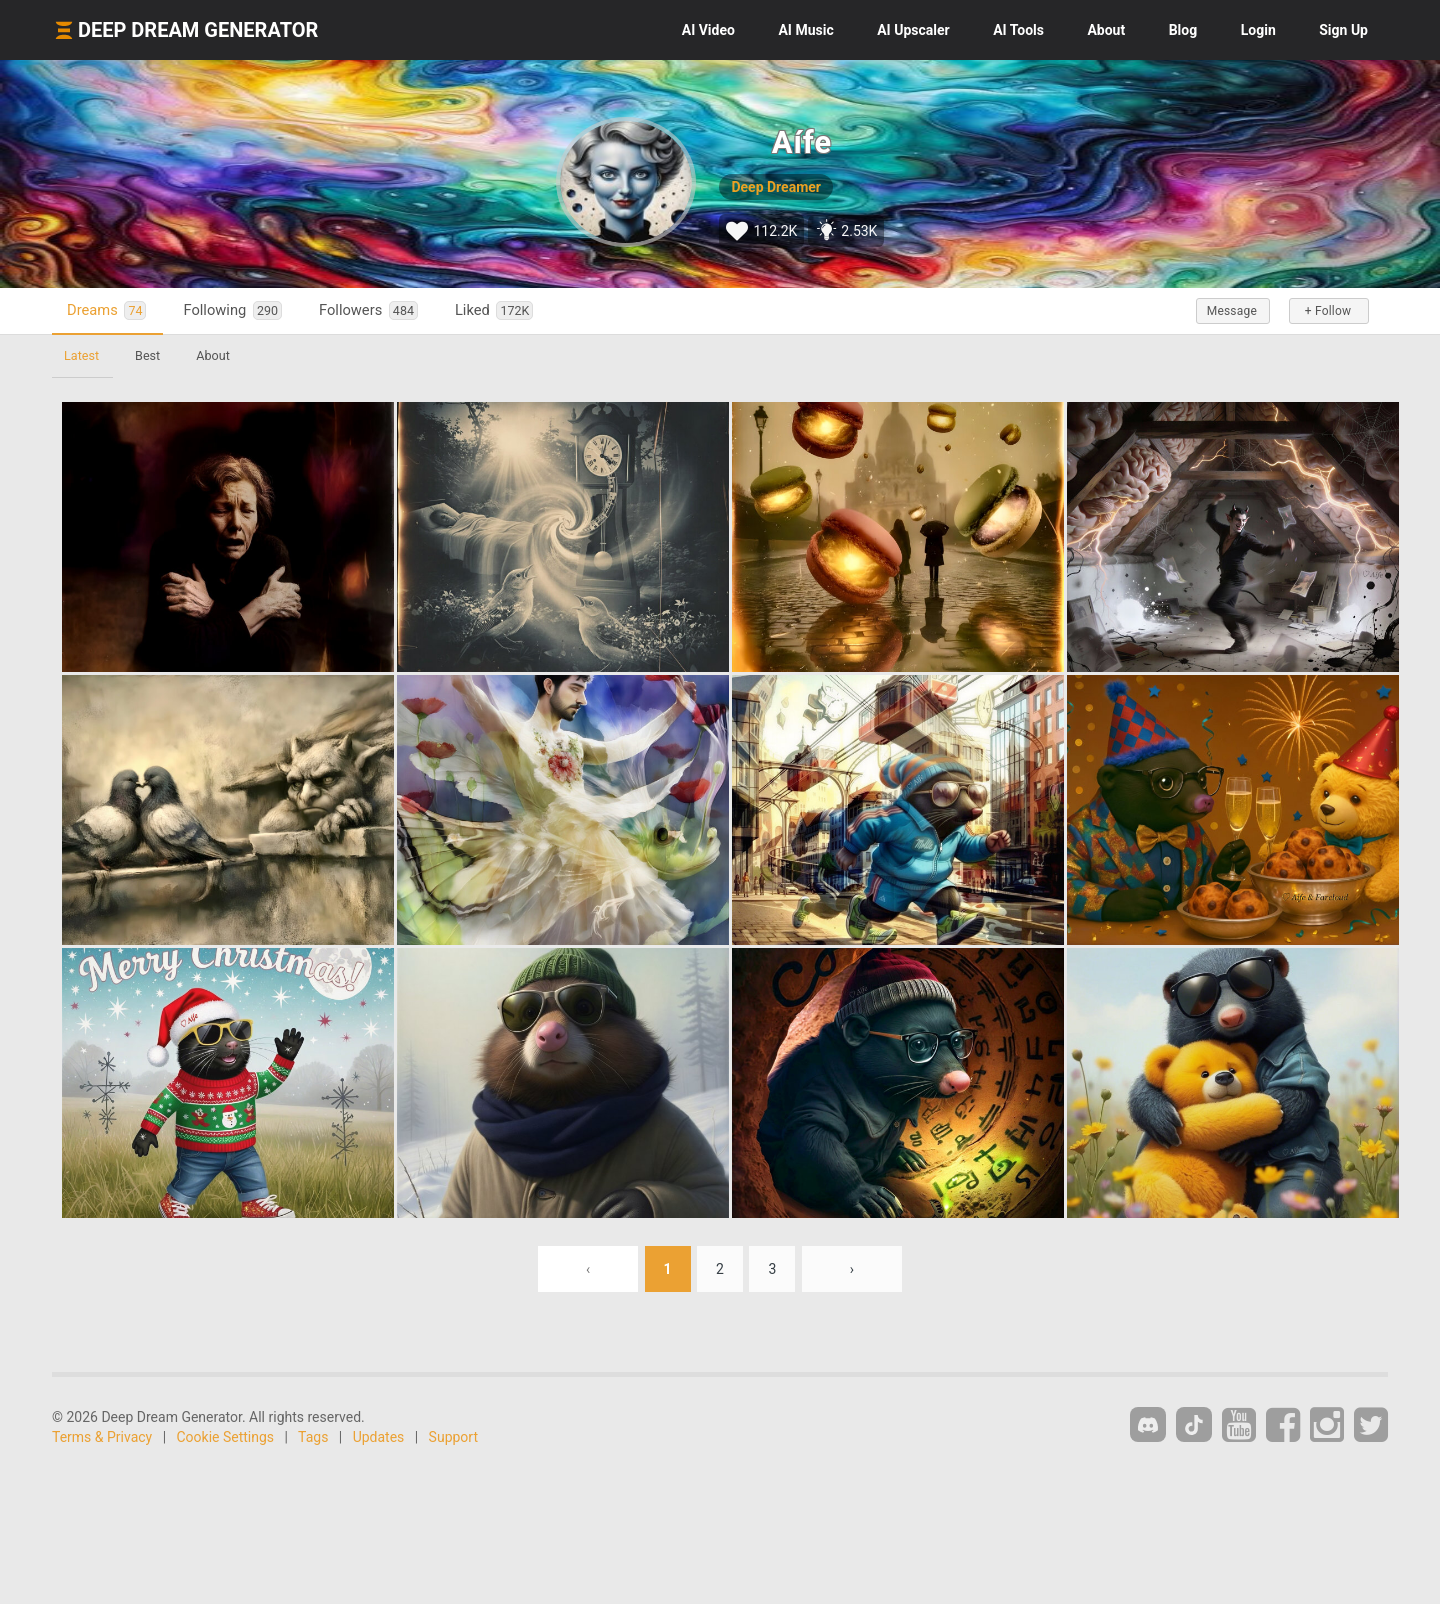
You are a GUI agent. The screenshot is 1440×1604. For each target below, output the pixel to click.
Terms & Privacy (102, 1437)
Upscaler (913, 30)
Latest (81, 355)
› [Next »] (852, 1269)
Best (147, 355)
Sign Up (1343, 30)
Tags (313, 1437)
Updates (379, 1437)
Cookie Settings (226, 1437)
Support (453, 1437)
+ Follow (1328, 311)
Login (1258, 30)
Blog (1183, 30)
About (1106, 30)
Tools (1018, 30)
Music (805, 30)
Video (708, 30)
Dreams (106, 310)
